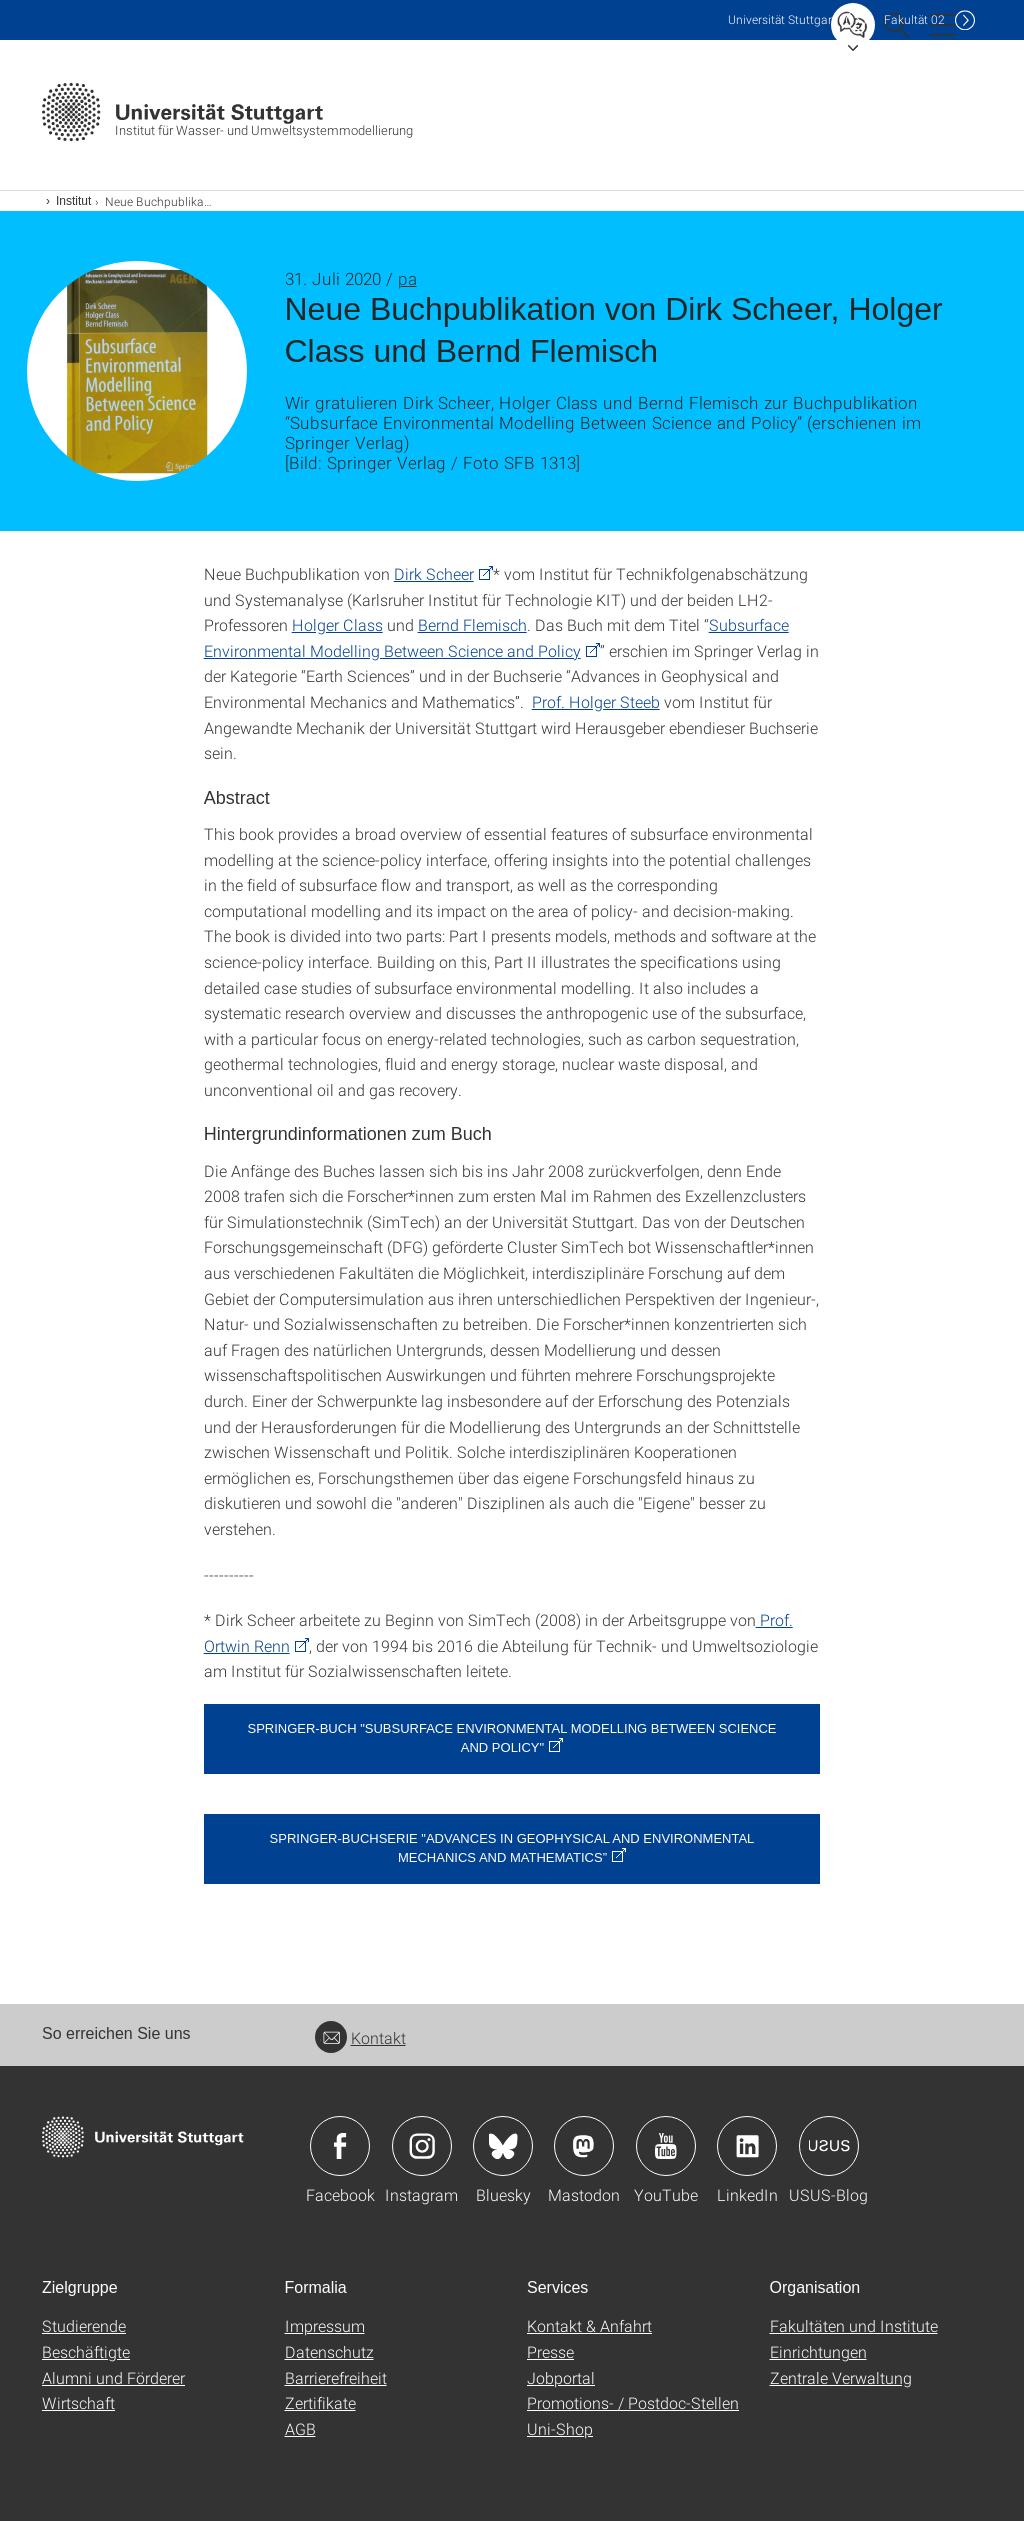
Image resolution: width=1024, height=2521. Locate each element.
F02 (914, 19)
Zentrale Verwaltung (841, 2377)
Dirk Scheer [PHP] (434, 573)
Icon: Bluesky (503, 2146)
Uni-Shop (560, 2428)
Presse (550, 2351)
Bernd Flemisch (472, 624)
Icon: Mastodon (584, 2146)
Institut (73, 201)
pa (407, 278)
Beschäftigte (86, 2351)
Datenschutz (329, 2351)
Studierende (84, 2325)
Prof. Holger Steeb (596, 701)
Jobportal (561, 2377)
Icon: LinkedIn (747, 2146)
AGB (300, 2428)
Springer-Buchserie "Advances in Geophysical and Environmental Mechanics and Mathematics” (512, 1848)
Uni (782, 19)
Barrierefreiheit (336, 2377)
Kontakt (360, 2037)
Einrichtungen (818, 2351)
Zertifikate (320, 2402)
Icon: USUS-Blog (829, 2146)
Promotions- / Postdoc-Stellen (633, 2402)
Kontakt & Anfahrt (589, 2325)
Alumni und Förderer (113, 2377)
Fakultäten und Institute (854, 2325)
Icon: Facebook (340, 2146)
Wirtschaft (78, 2402)
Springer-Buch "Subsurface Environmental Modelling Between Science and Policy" (511, 1738)
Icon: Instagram (422, 2146)
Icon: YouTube (666, 2146)
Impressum (325, 2325)
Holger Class (337, 624)
